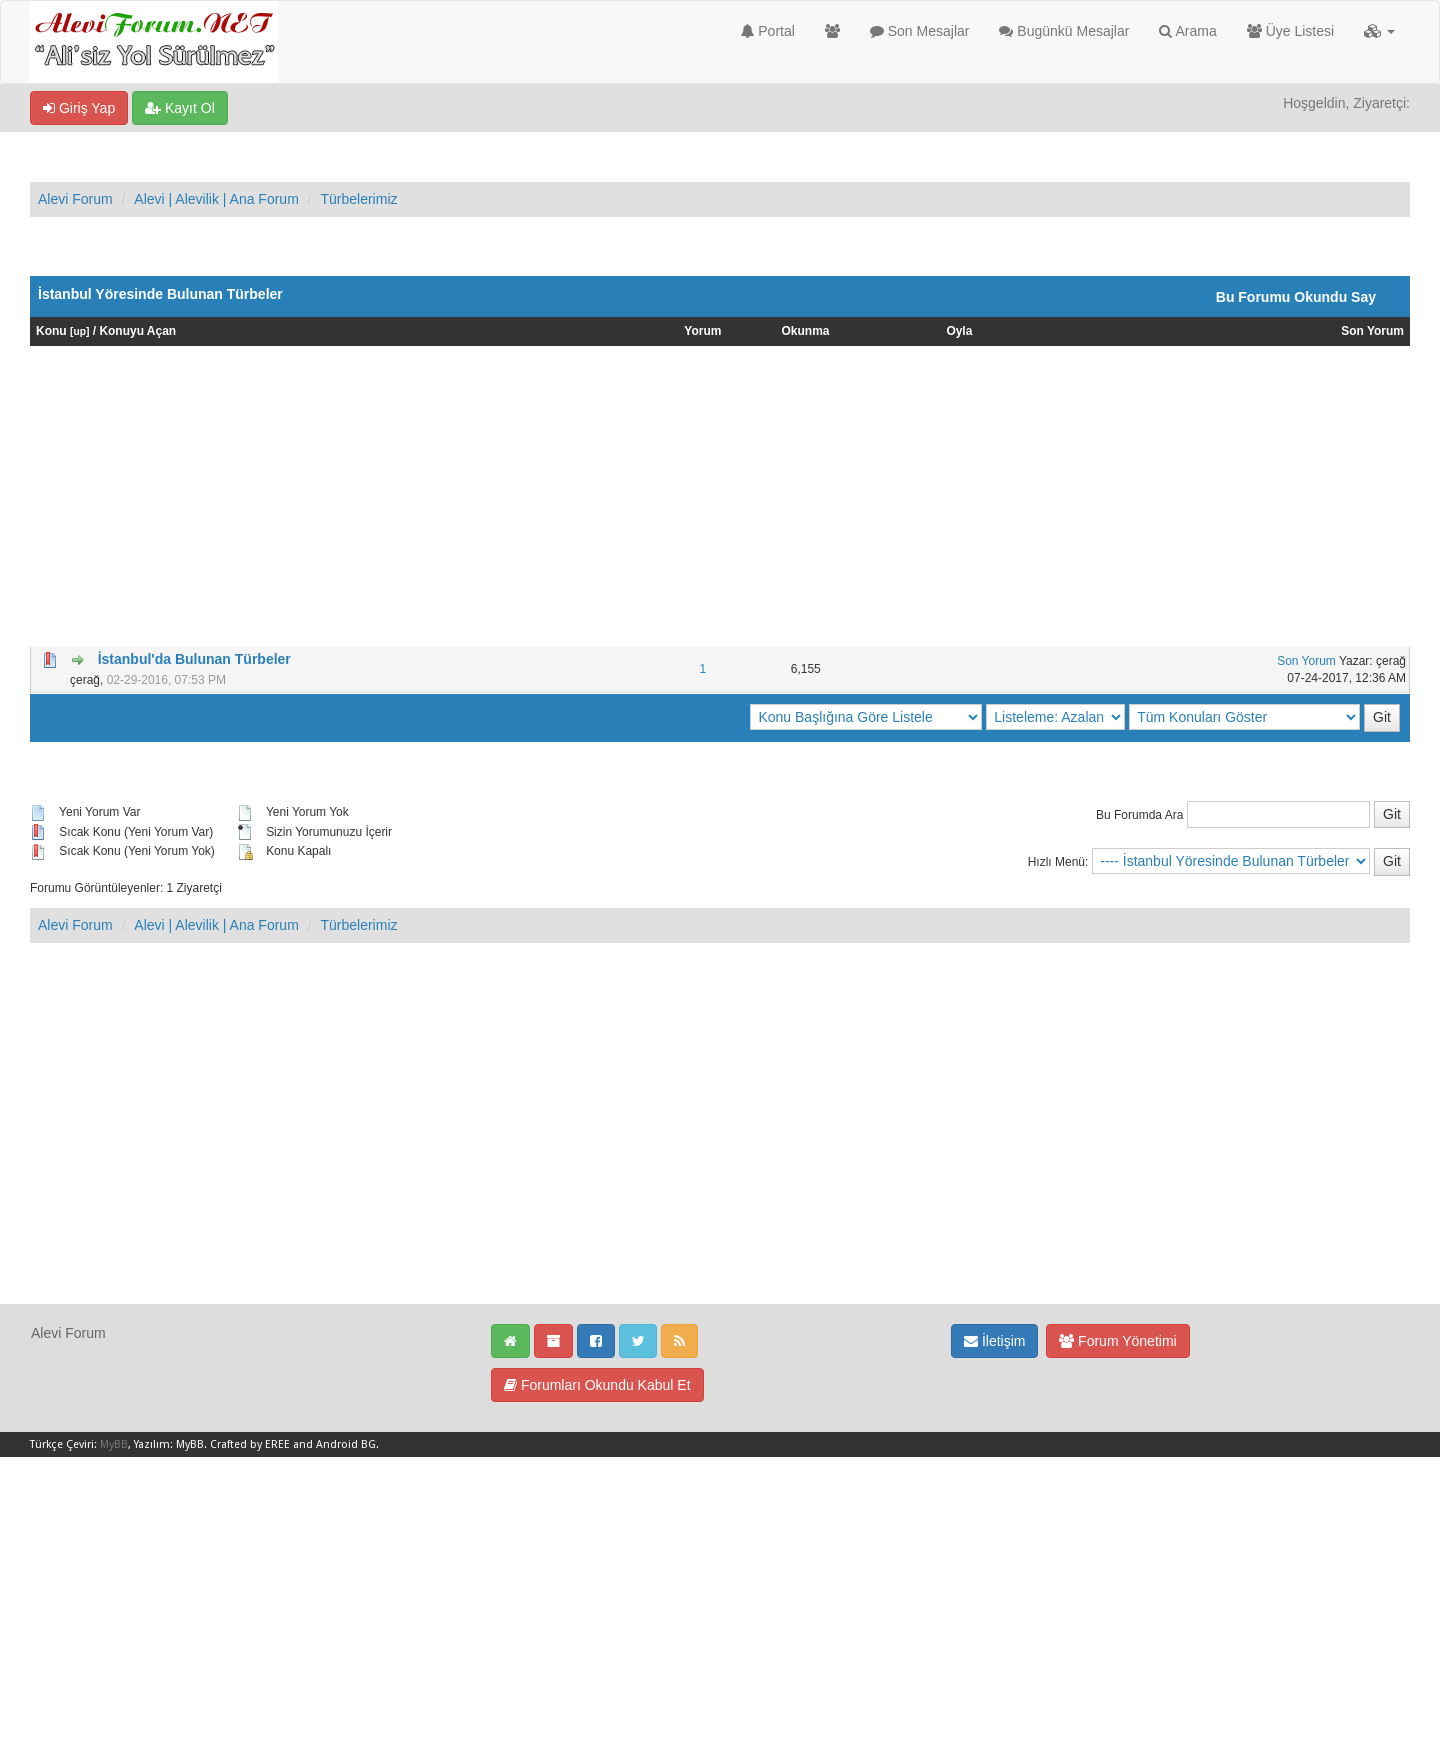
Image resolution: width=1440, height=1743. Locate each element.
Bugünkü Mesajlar (1064, 31)
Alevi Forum (75, 199)
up (79, 331)
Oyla (959, 331)
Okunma (806, 331)
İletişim (994, 1341)
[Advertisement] (720, 496)
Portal (767, 31)
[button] (1379, 31)
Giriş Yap (79, 108)
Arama (1187, 31)
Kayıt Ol (180, 108)
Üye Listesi (1290, 31)
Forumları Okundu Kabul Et (597, 1385)
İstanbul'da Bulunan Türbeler (194, 659)
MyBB (114, 1444)
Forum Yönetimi (1117, 1341)
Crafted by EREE (250, 1444)
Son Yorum (1372, 331)
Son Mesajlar (920, 31)
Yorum (702, 331)
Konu (51, 331)
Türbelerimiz (358, 199)
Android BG (346, 1444)
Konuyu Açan (137, 331)
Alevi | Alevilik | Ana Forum (216, 199)
